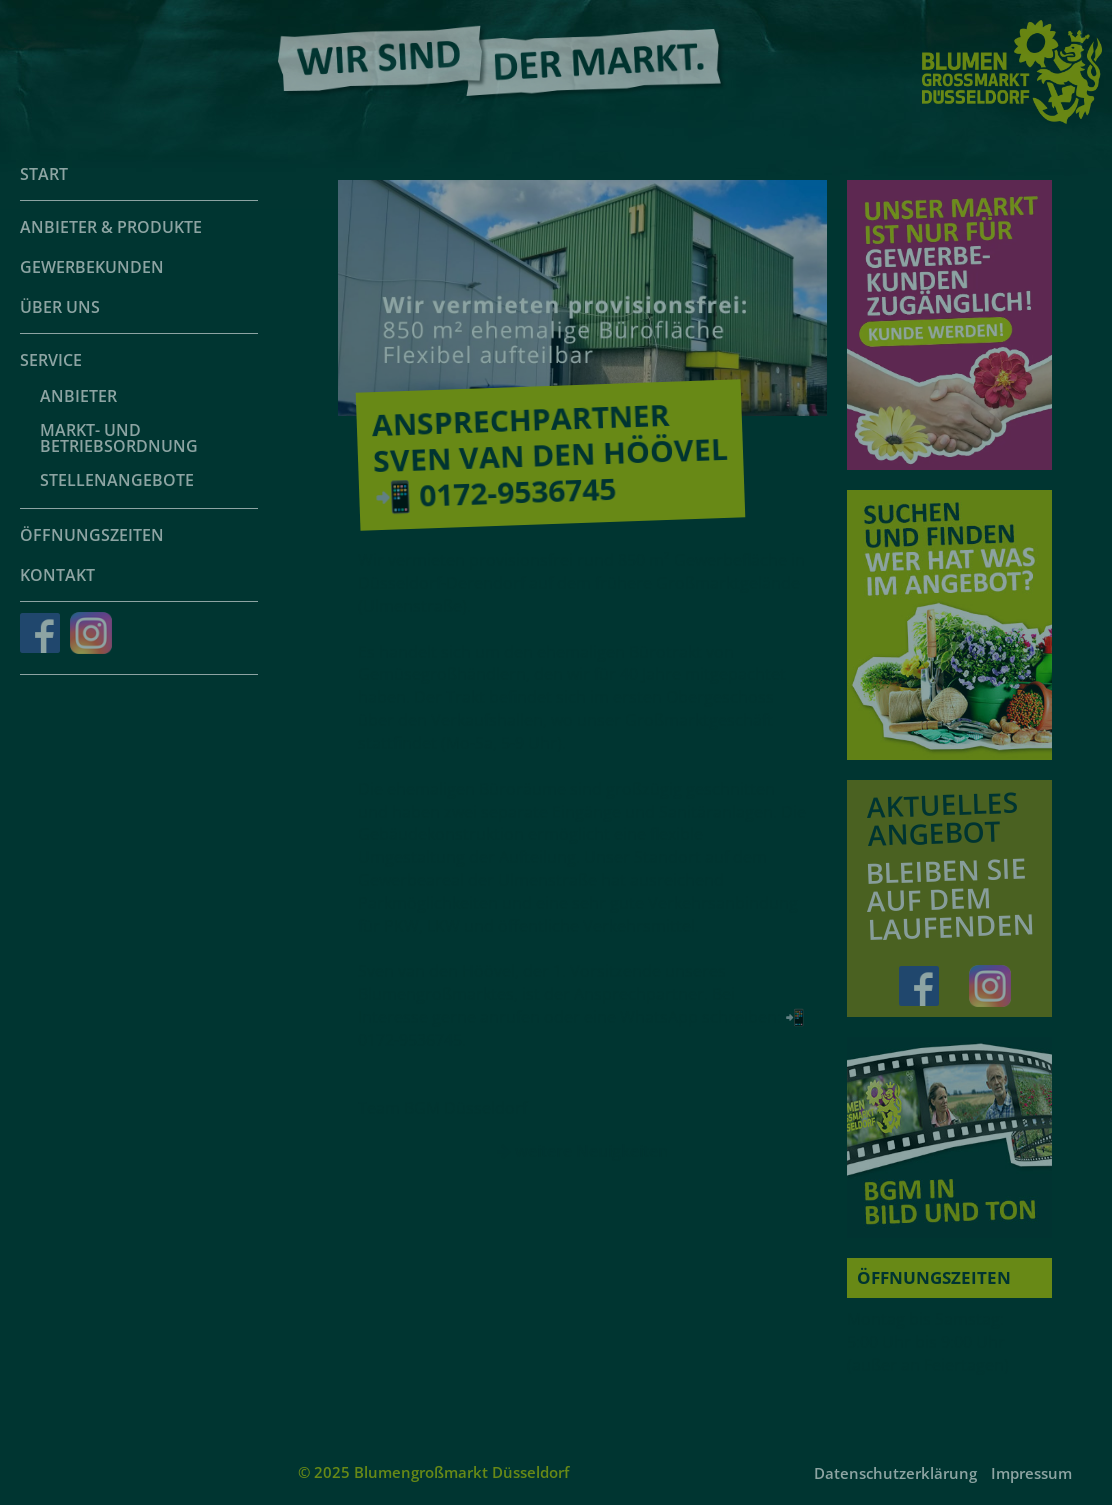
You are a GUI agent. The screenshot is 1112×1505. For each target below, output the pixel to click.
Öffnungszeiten (92, 535)
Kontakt (57, 575)
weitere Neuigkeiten (582, 1151)
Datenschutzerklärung (895, 1473)
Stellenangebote (117, 480)
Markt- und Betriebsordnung (119, 438)
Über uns (60, 307)
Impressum (1031, 1473)
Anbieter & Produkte (111, 227)
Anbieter (78, 396)
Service (51, 360)
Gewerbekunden (92, 267)
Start (44, 174)
